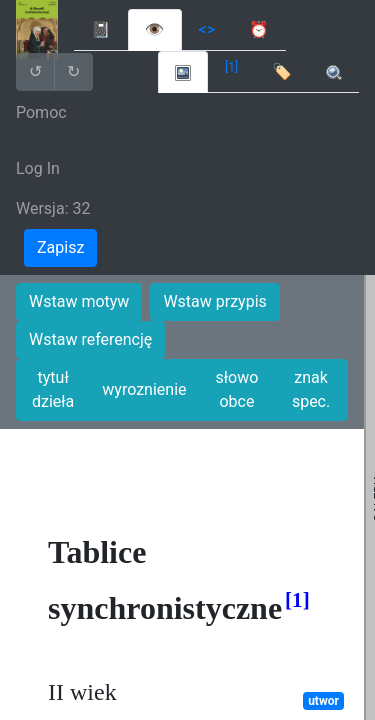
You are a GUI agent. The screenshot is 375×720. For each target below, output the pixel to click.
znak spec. (311, 389)
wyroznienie (144, 389)
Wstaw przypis (214, 301)
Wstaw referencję (90, 339)
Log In (38, 168)
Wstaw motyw (79, 301)
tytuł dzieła (53, 389)
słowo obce (237, 389)
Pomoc (41, 112)
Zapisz (60, 247)
